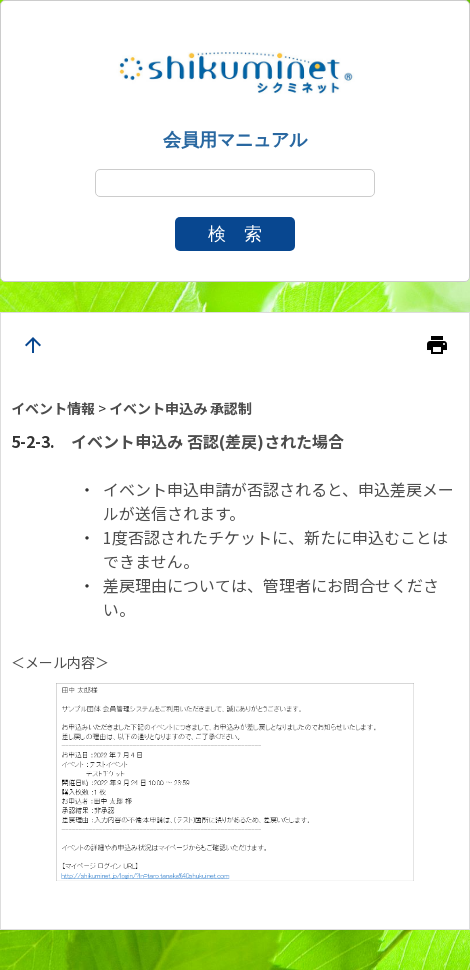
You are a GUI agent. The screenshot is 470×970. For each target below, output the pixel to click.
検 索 (235, 234)
